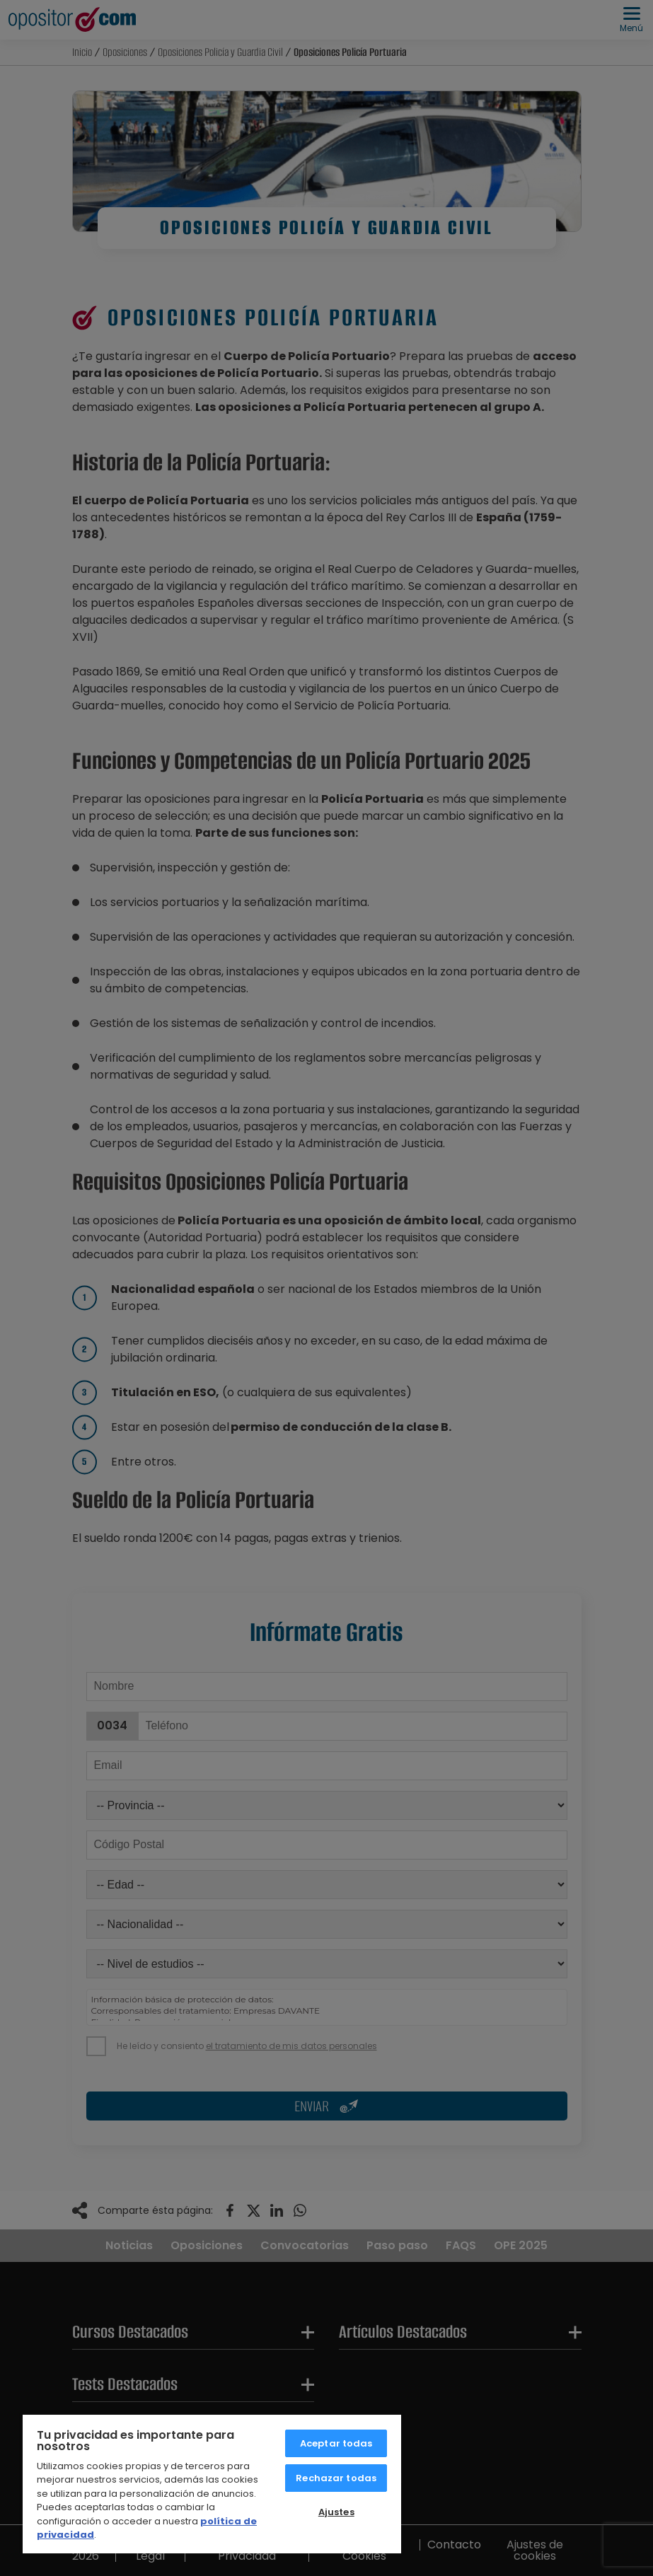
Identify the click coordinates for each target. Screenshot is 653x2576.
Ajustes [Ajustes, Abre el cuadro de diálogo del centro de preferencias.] (336, 2512)
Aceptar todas (336, 2443)
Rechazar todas (336, 2478)
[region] (212, 2483)
